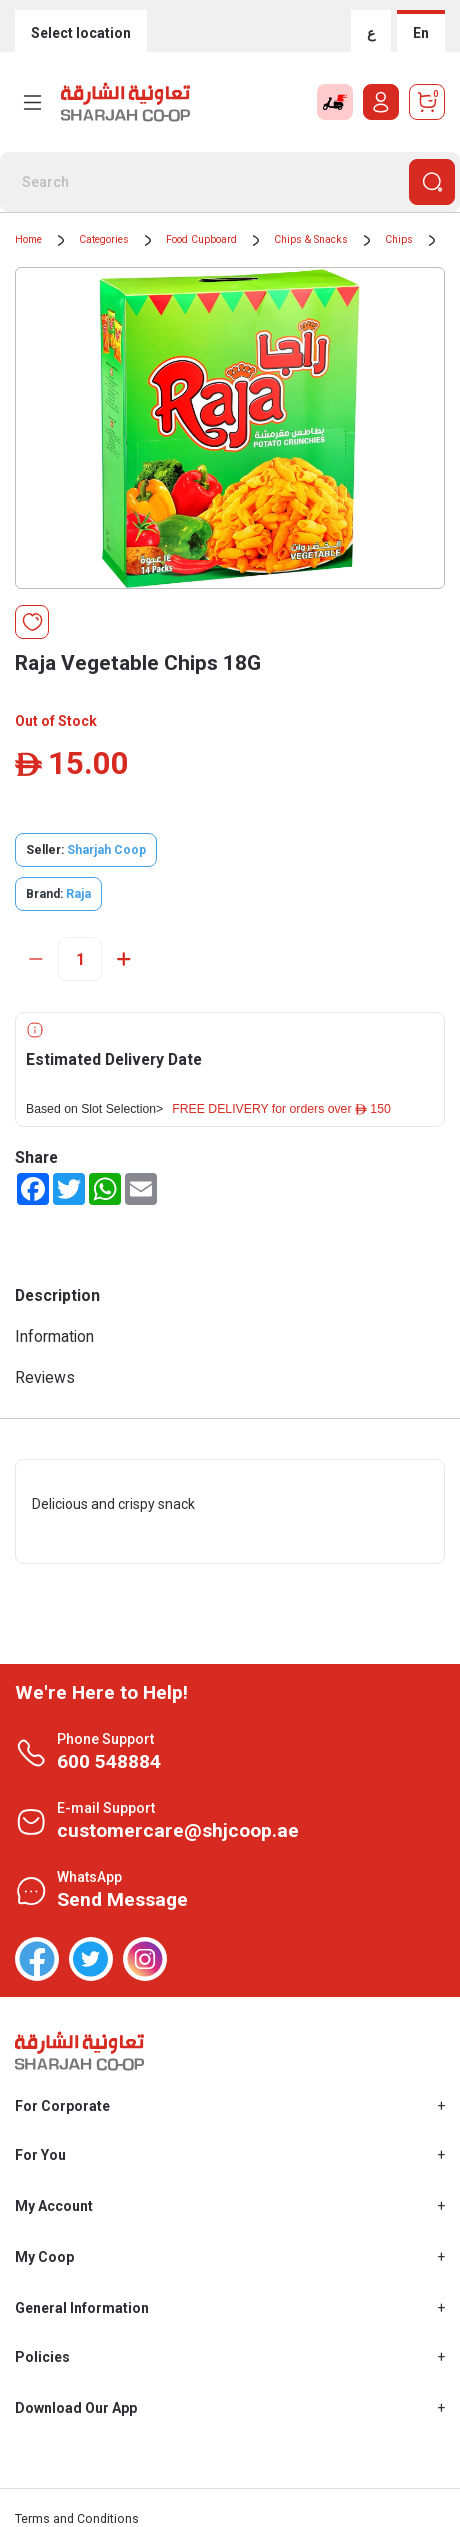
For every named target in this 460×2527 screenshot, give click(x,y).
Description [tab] (57, 1295)
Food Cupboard (201, 239)
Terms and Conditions (77, 2519)
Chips (399, 239)
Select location (81, 33)
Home (28, 239)
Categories (104, 239)
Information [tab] (54, 1336)
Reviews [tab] (45, 1377)
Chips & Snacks (311, 239)
